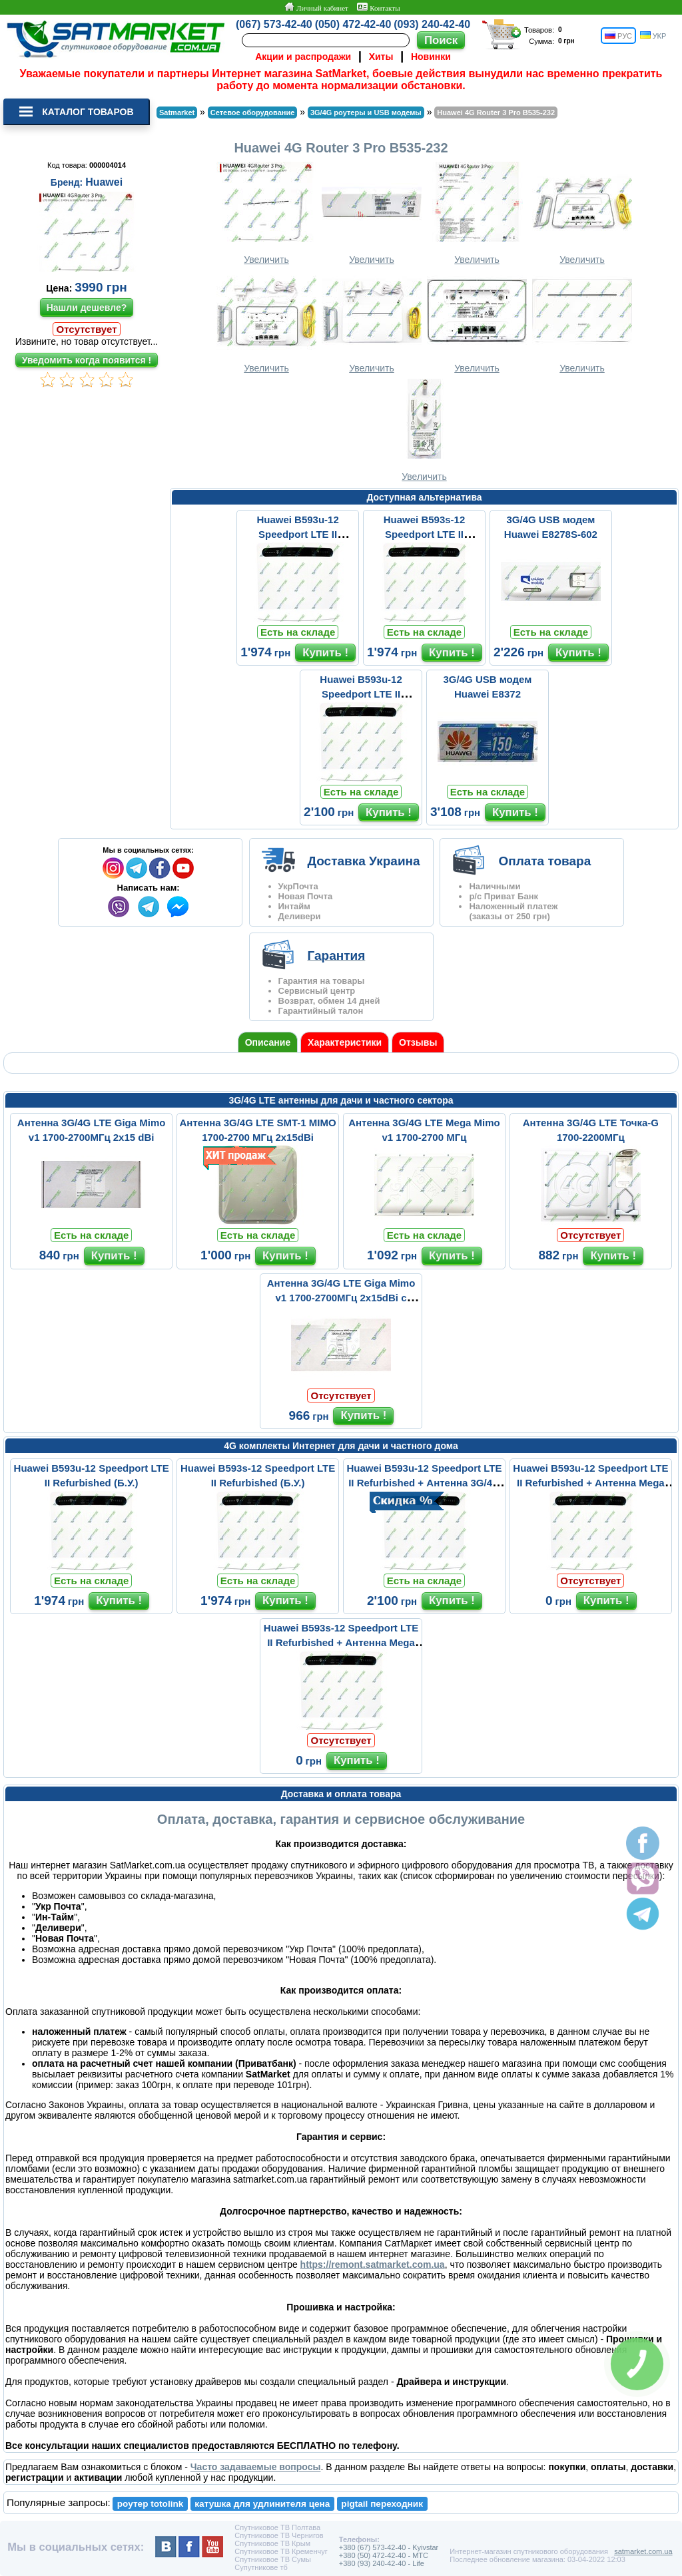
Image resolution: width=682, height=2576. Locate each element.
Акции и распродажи (303, 56)
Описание (268, 1042)
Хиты (381, 56)
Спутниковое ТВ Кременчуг (280, 2551)
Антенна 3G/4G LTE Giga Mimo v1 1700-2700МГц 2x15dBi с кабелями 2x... (341, 1297)
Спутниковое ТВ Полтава (277, 2527)
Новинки (431, 56)
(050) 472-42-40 (353, 24)
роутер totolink (150, 2504)
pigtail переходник (382, 2504)
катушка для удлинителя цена (262, 2504)
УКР (653, 35)
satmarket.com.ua (643, 2551)
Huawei (104, 182)
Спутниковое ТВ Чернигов (278, 2535)
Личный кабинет (316, 7)
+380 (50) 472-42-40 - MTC (383, 2555)
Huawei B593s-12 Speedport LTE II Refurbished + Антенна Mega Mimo (341, 1642)
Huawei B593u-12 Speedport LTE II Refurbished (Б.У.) (297, 534)
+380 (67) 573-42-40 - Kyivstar (389, 2547)
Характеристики (345, 1042)
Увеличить (266, 213)
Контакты (378, 7)
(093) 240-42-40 (432, 24)
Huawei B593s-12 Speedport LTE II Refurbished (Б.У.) (424, 534)
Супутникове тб (260, 2567)
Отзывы (418, 1042)
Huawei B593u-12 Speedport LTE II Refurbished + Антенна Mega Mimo (590, 1482)
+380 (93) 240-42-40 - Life (381, 2563)
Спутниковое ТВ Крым (272, 2543)
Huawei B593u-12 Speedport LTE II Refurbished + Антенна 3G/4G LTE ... (424, 1482)
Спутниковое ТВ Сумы (272, 2559)
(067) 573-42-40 (274, 24)
